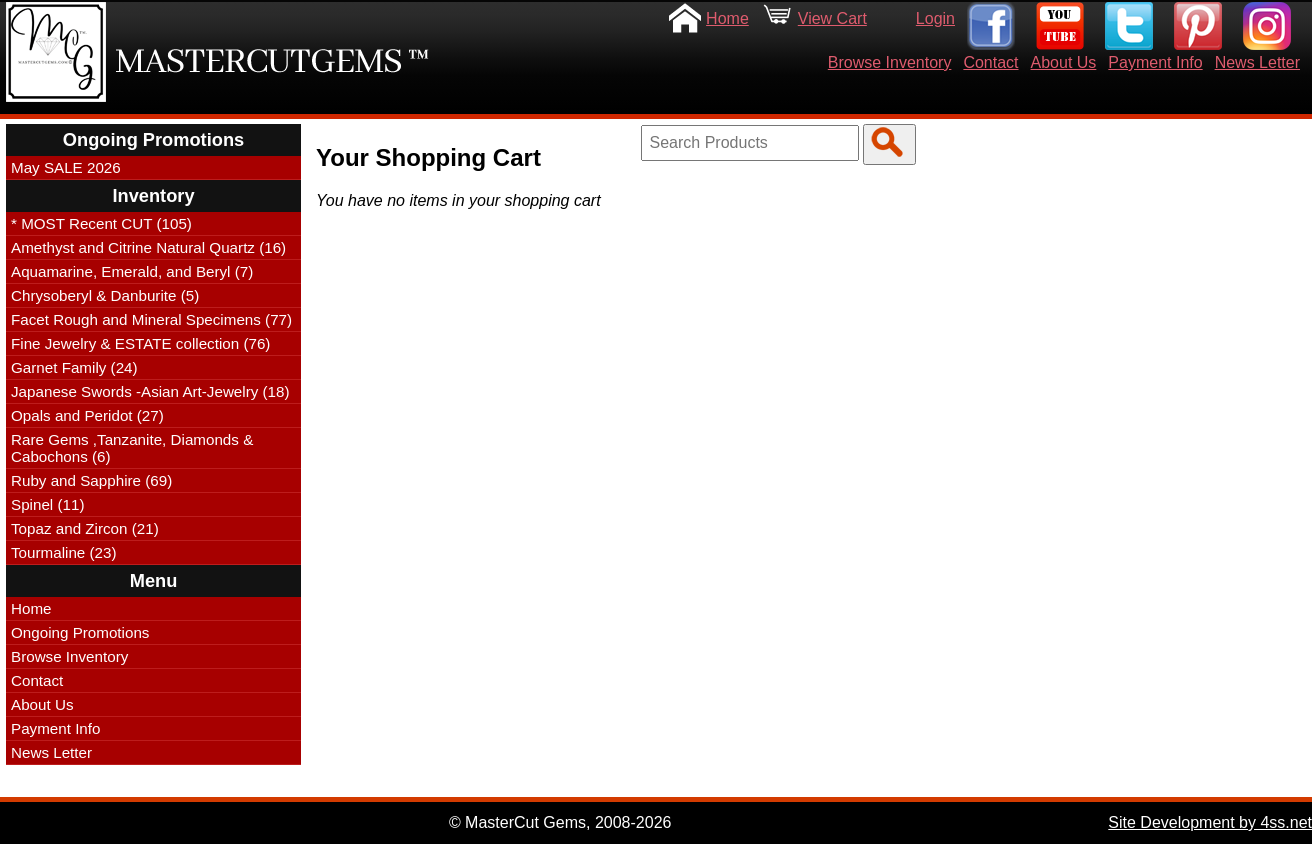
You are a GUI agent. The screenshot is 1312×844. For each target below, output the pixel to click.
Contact (990, 62)
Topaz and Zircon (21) (85, 528)
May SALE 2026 (66, 167)
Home (727, 18)
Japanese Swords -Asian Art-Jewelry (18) (150, 391)
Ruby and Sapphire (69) (91, 480)
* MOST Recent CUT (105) (101, 223)
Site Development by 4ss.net (1210, 822)
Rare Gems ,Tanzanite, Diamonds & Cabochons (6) (132, 448)
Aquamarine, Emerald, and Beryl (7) (132, 271)
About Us (1064, 62)
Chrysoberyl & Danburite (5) (105, 295)
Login (935, 18)
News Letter (1257, 62)
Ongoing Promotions (80, 632)
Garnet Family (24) (74, 367)
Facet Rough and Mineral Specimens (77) (151, 319)
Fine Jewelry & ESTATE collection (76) (140, 343)
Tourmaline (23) (64, 552)
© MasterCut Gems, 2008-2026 (560, 822)
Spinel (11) (47, 504)
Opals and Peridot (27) (87, 415)
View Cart (832, 18)
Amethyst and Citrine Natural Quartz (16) (148, 247)
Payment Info (1155, 62)
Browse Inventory (890, 62)
